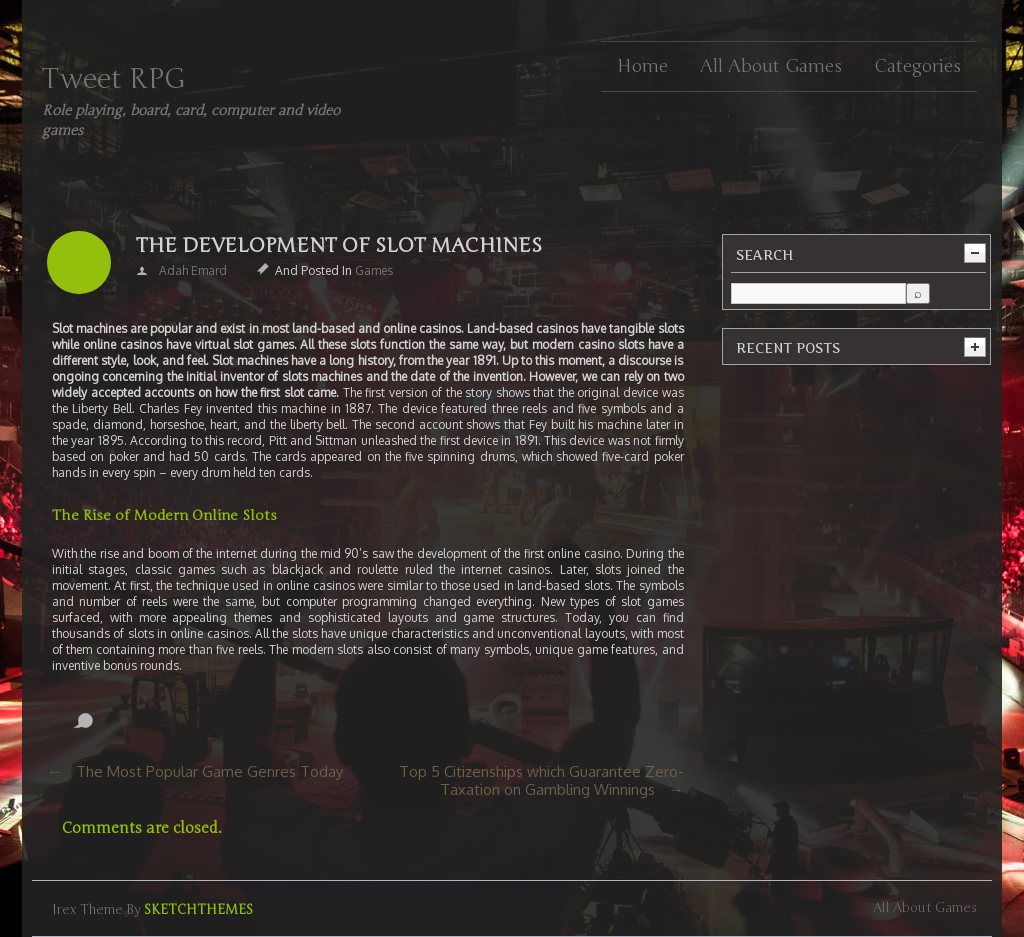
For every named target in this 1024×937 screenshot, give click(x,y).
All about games (771, 66)
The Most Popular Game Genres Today (209, 771)
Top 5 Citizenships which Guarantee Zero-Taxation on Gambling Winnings (541, 780)
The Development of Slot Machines (339, 245)
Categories (917, 66)
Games (374, 270)
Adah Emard (193, 270)
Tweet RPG (113, 79)
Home (642, 66)
